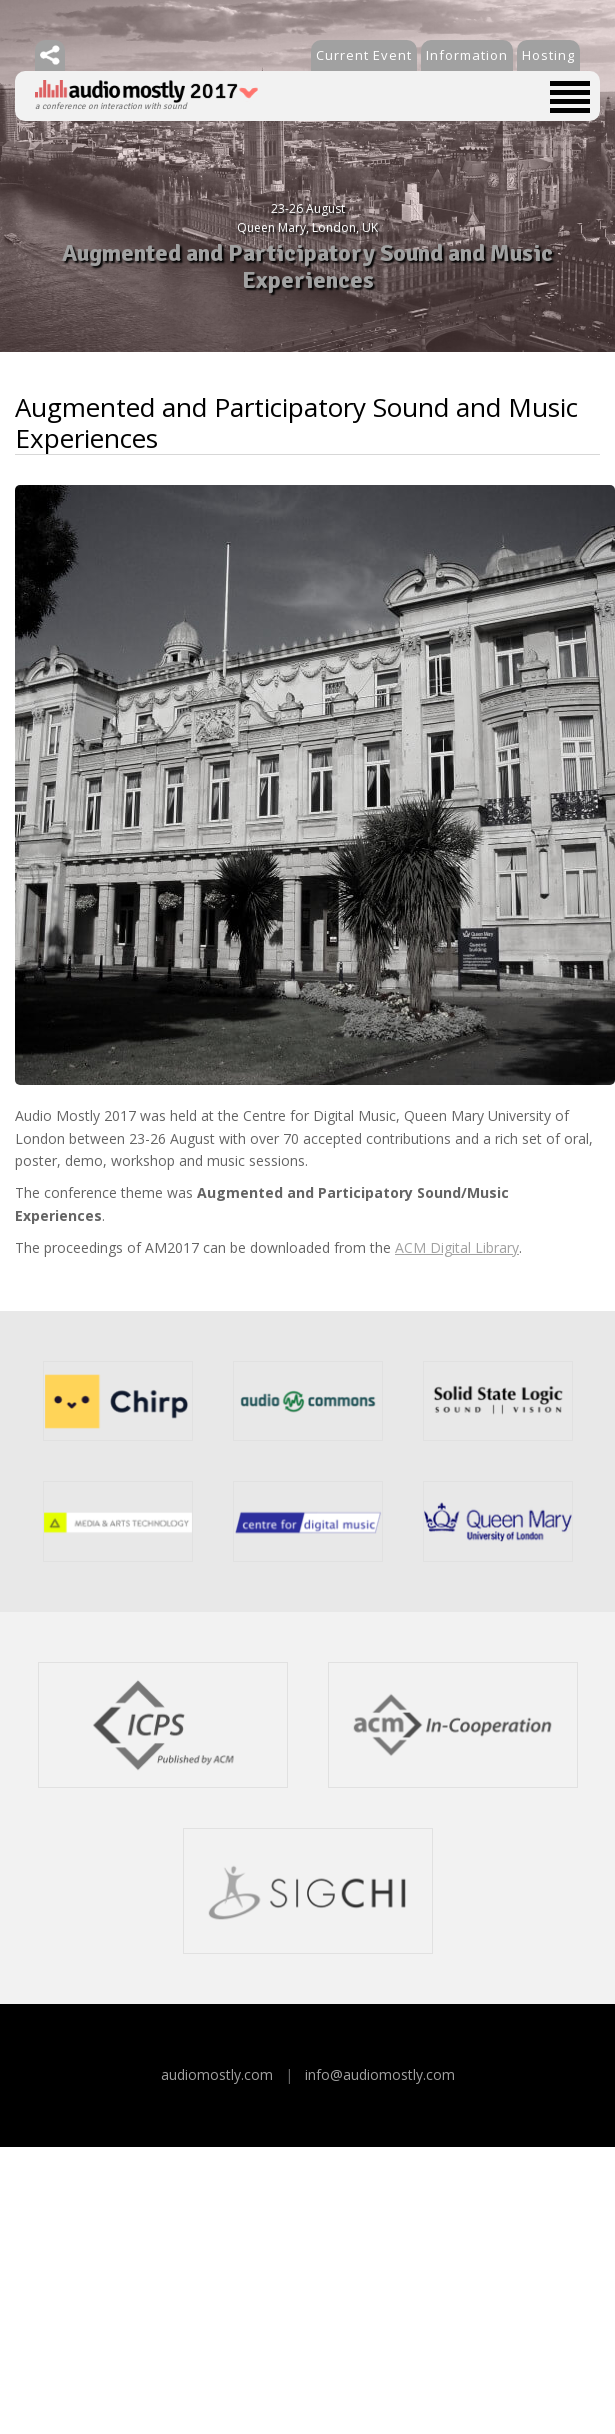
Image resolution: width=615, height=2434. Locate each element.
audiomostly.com (217, 2074)
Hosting (548, 55)
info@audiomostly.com (380, 2074)
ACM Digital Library (457, 1247)
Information (467, 55)
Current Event (364, 55)
